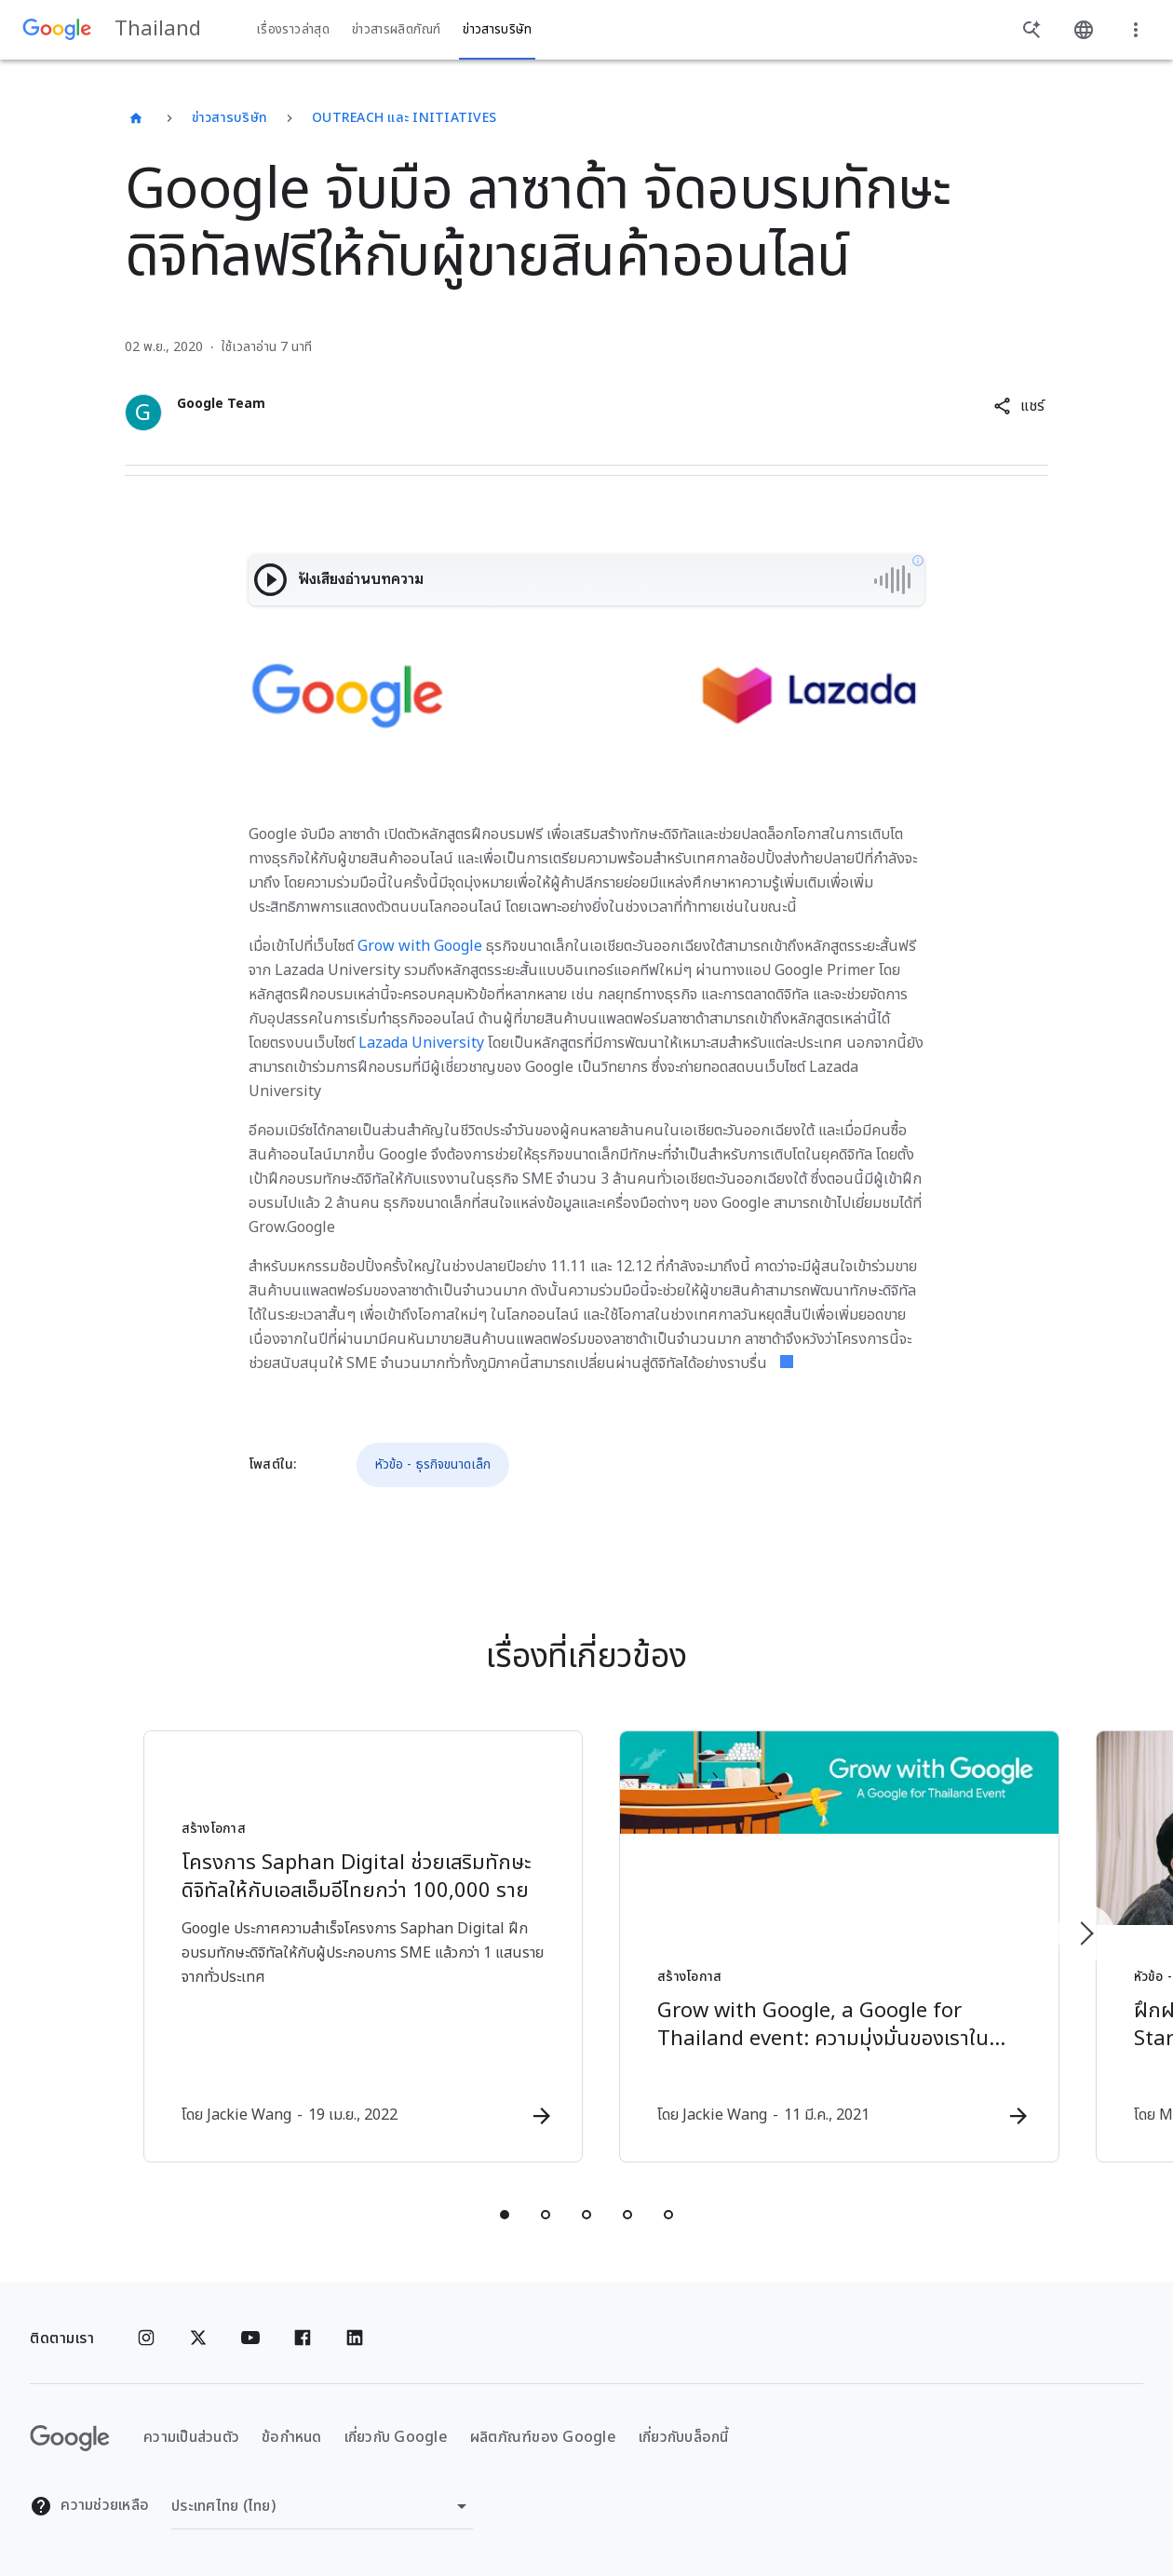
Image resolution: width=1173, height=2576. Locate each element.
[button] (1019, 406)
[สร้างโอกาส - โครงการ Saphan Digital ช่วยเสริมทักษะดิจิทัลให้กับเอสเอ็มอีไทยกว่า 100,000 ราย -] (342, 1947)
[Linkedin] (354, 2338)
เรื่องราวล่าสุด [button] (293, 29)
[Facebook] (302, 2338)
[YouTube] (250, 2338)
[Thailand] (136, 118)
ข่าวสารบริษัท (230, 118)
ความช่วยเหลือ (89, 2505)
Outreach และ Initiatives (404, 118)
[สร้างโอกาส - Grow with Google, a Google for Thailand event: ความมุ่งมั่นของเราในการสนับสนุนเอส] (830, 1947)
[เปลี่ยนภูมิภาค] (322, 2506)
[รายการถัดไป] (1085, 1933)
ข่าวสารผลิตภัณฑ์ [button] (396, 29)
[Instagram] (146, 2338)
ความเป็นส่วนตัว (191, 2437)
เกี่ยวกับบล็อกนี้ (684, 2437)
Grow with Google (419, 946)
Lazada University (421, 1043)
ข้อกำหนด (292, 2437)
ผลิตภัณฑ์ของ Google (543, 2437)
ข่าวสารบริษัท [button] (497, 29)
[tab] (504, 2215)
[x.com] (198, 2338)
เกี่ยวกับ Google (396, 2437)
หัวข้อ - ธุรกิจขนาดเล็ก (433, 1464)
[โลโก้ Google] (70, 2438)
